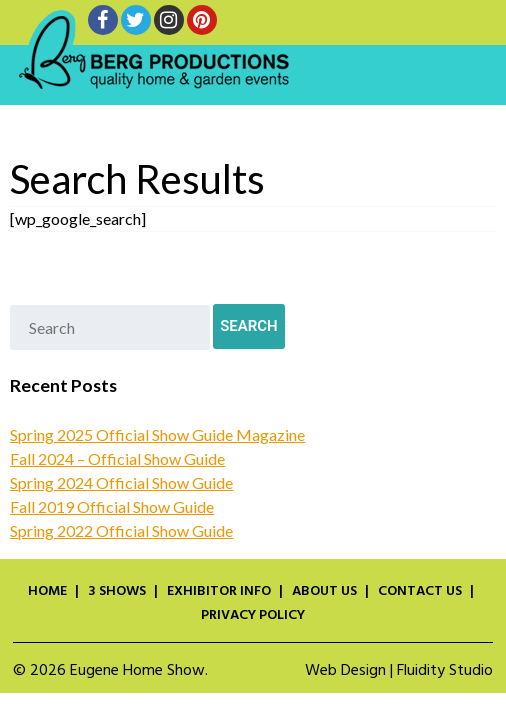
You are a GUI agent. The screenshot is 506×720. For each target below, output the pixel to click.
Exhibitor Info (219, 592)
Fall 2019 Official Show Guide (112, 506)
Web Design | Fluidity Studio (399, 671)
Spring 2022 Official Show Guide (121, 530)
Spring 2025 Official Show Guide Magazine (157, 434)
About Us (324, 592)
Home (47, 592)
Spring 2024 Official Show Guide (121, 482)
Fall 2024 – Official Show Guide (117, 458)
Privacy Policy (253, 616)
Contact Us (420, 592)
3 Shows (117, 592)
